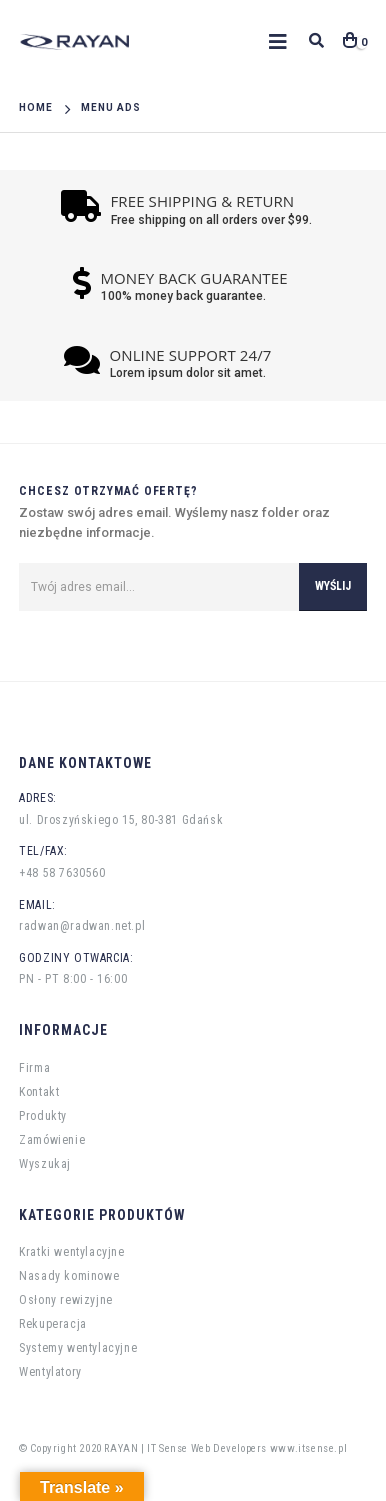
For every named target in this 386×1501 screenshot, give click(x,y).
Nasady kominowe (69, 1276)
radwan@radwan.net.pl (82, 926)
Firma (34, 1068)
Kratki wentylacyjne (71, 1252)
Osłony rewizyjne (66, 1300)
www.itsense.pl (308, 1448)
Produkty (43, 1116)
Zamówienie (52, 1140)
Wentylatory (50, 1372)
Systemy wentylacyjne (78, 1348)
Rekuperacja (53, 1324)
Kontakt (39, 1092)
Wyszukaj (45, 1164)
